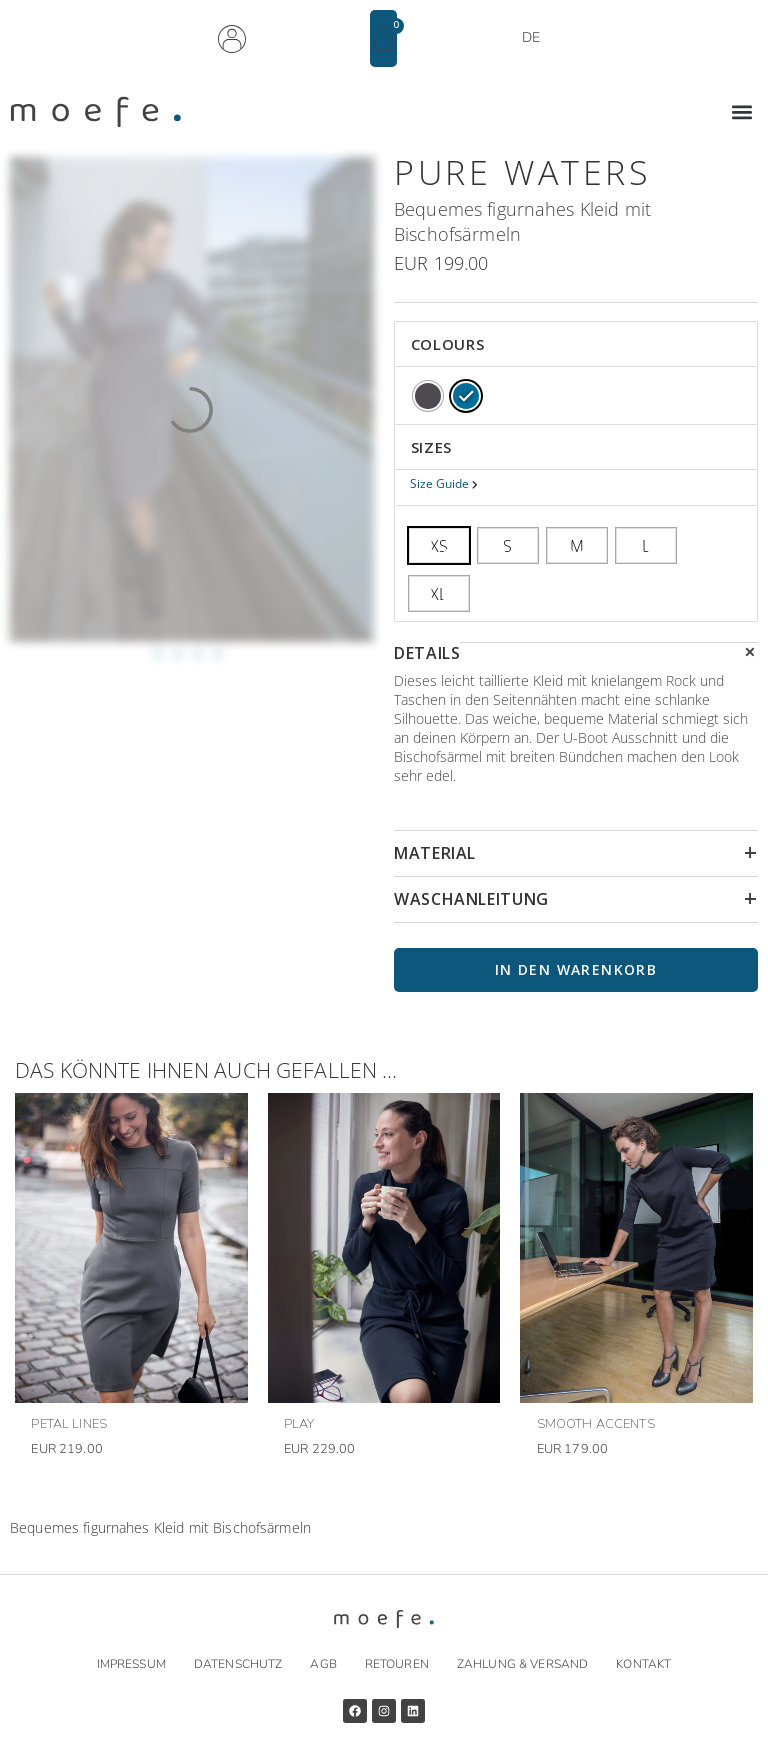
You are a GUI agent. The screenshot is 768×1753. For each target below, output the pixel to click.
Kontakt (643, 1664)
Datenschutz (238, 1664)
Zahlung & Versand (522, 1664)
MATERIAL (435, 853)
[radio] (428, 396)
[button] (741, 112)
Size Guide (441, 483)
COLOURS (447, 344)
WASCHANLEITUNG (471, 899)
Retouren (397, 1664)
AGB (323, 1664)
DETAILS (427, 653)
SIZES (431, 447)
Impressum (131, 1664)
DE (531, 37)
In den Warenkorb (576, 969)
